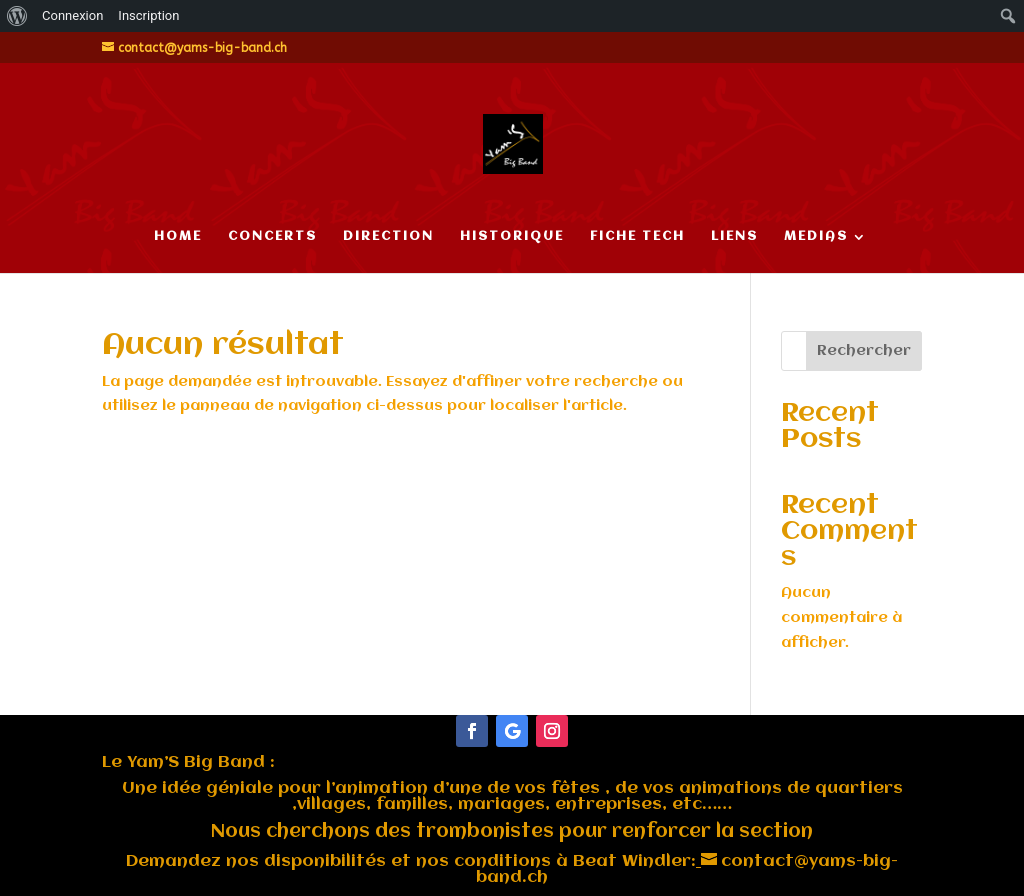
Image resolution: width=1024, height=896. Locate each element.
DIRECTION (388, 236)
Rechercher (864, 351)
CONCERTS (272, 236)
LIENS (734, 236)
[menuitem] (17, 16)
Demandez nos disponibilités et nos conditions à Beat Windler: (411, 861)
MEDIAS (816, 236)
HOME (178, 236)
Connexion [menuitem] (72, 15)
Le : (188, 762)
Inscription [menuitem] (148, 15)
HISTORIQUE (512, 236)
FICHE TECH (637, 236)
